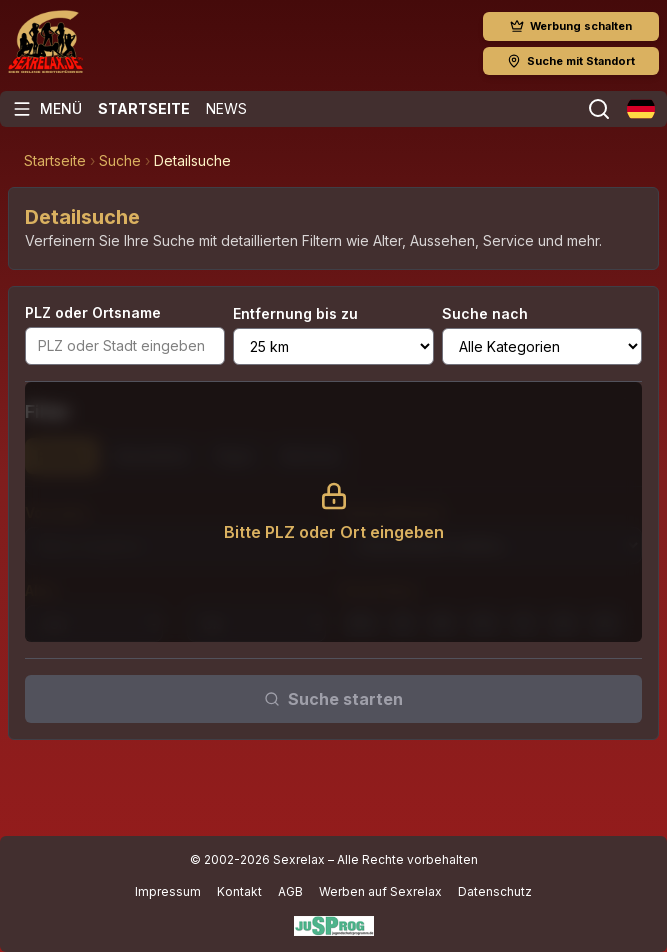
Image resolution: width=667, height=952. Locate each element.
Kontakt (239, 891)
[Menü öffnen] (47, 109)
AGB (290, 891)
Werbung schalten (571, 26)
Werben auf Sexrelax (380, 891)
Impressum (168, 891)
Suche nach (485, 313)
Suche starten (333, 699)
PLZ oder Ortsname (93, 312)
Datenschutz (495, 891)
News (226, 108)
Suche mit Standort (571, 61)
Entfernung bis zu (295, 313)
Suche (120, 160)
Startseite (144, 108)
